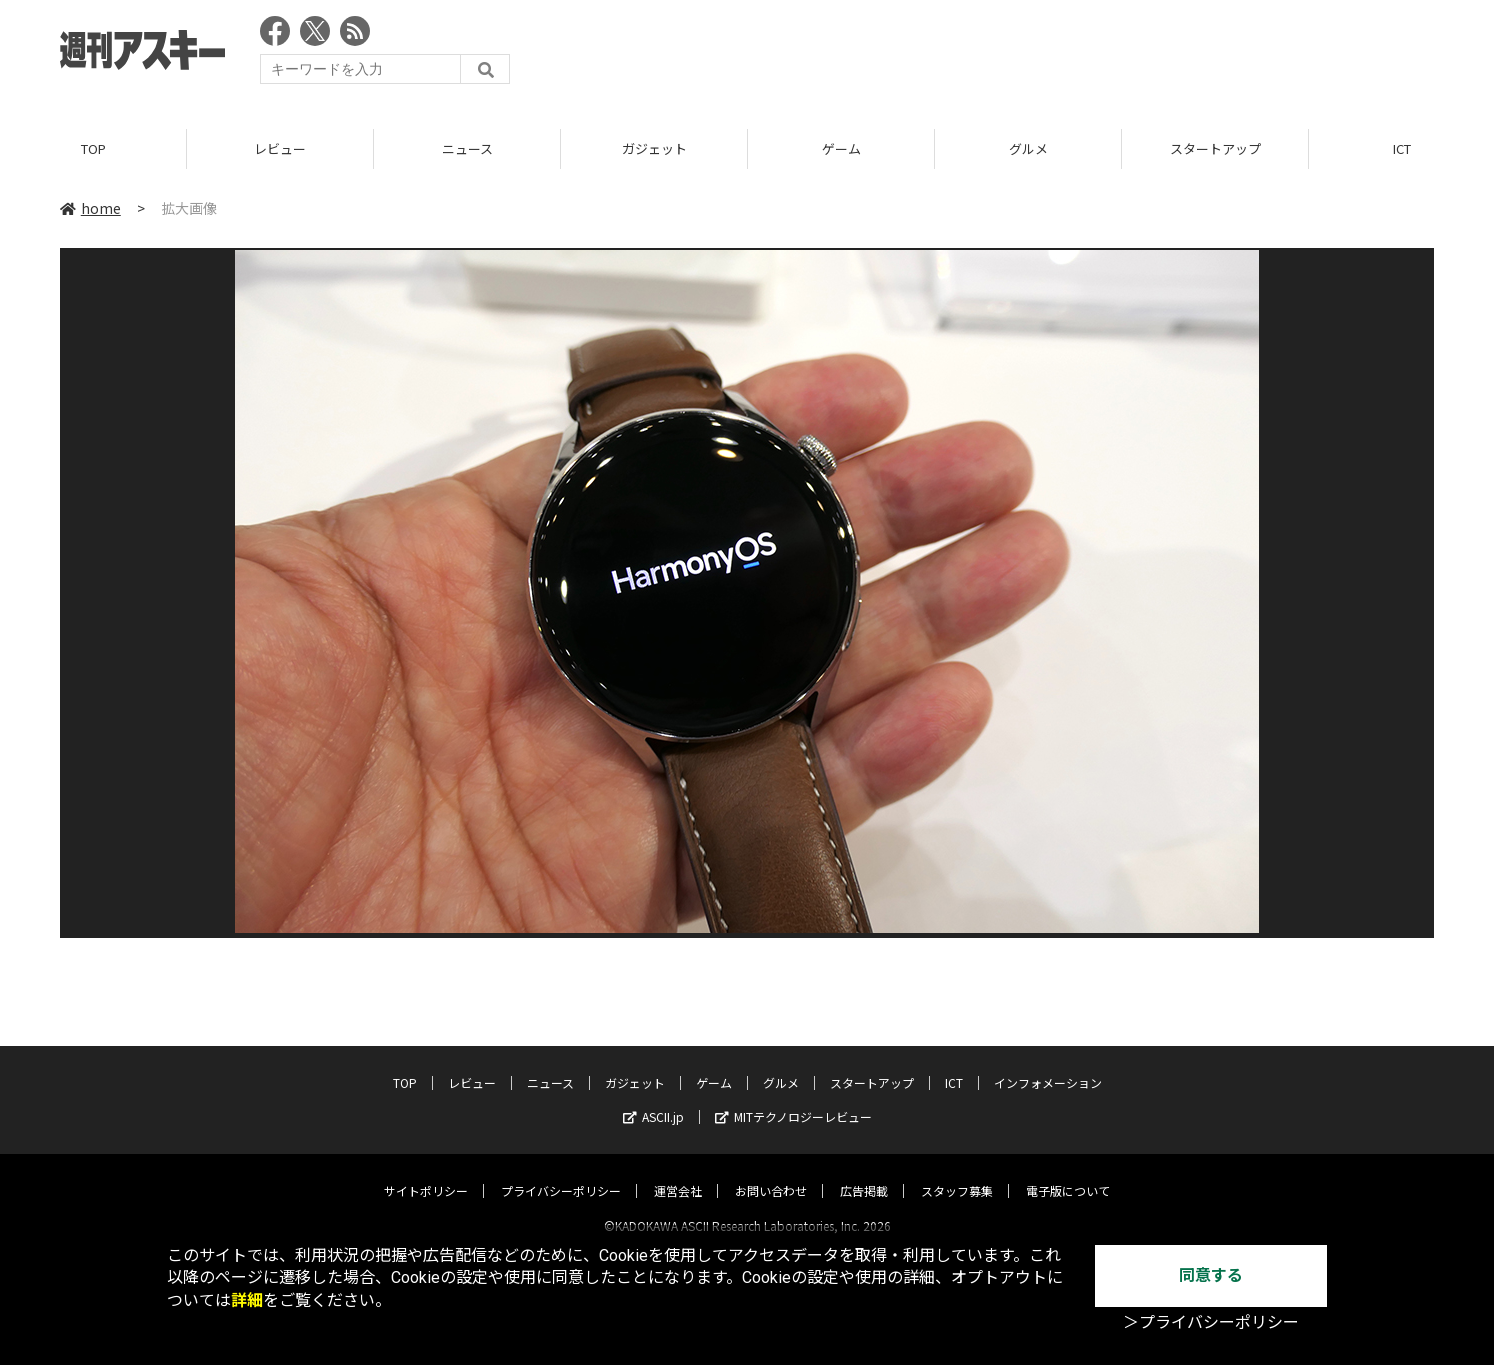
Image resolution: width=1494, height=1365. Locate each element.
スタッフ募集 (957, 1172)
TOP (93, 149)
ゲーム (841, 149)
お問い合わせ (771, 1172)
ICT (954, 1064)
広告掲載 (864, 1172)
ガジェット (654, 149)
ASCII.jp (653, 1098)
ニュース (467, 149)
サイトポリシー (426, 1172)
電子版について (1068, 1172)
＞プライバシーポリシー (1211, 1322)
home (90, 209)
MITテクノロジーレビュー (793, 1098)
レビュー (280, 149)
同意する (1211, 1275)
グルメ (1028, 149)
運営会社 (678, 1172)
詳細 (247, 1300)
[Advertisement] (1070, 55)
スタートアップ (1215, 149)
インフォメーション (1048, 1064)
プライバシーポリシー (561, 1172)
